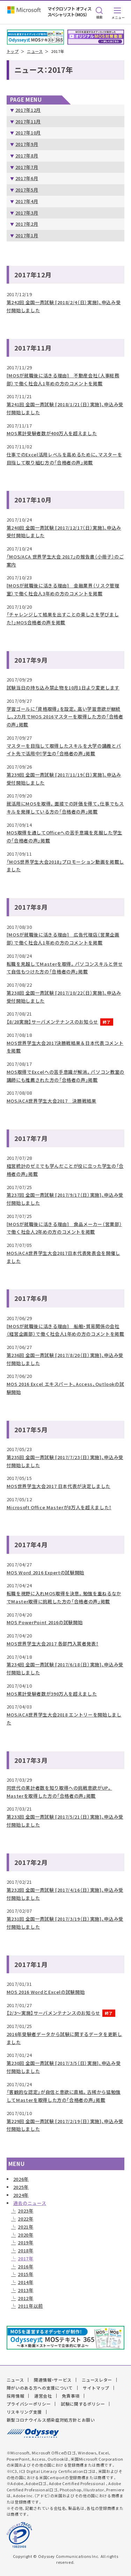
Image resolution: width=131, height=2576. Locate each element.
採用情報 (15, 2396)
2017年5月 (26, 189)
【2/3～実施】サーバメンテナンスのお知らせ (53, 2013)
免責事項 (71, 2396)
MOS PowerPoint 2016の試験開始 (45, 1622)
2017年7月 (26, 167)
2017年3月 (26, 212)
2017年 (25, 2258)
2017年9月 (26, 144)
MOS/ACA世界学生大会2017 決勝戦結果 (51, 1100)
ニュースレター (97, 2380)
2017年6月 (26, 178)
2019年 (25, 2242)
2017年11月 (28, 121)
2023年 (25, 2210)
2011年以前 (30, 2306)
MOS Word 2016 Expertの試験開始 (45, 1572)
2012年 (25, 2298)
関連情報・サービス (53, 2380)
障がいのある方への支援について (40, 2388)
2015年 (25, 2274)
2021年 (25, 2226)
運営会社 (43, 2396)
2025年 (21, 2187)
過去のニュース (29, 2203)
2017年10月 (28, 132)
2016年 (25, 2266)
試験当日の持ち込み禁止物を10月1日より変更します (63, 687)
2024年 (21, 2195)
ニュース (35, 51)
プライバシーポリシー (29, 2404)
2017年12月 (28, 110)
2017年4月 (26, 201)
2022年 (25, 2218)
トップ (13, 51)
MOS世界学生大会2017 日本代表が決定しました (58, 1486)
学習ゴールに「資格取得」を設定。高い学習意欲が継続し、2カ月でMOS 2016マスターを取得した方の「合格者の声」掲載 (65, 716)
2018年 (25, 2250)
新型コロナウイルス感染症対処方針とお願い (51, 2420)
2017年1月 (26, 235)
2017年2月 (26, 224)
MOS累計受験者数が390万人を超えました (52, 1693)
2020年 (25, 2234)
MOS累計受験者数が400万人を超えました (52, 433)
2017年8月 (26, 155)
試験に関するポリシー (83, 2404)
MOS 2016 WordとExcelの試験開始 (46, 1992)
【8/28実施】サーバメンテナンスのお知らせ (52, 1021)
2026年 (21, 2179)
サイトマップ (96, 2388)
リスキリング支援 (24, 2412)
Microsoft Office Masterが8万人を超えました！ (59, 1507)
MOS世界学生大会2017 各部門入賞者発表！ (53, 1643)
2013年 (25, 2290)
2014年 (25, 2282)
